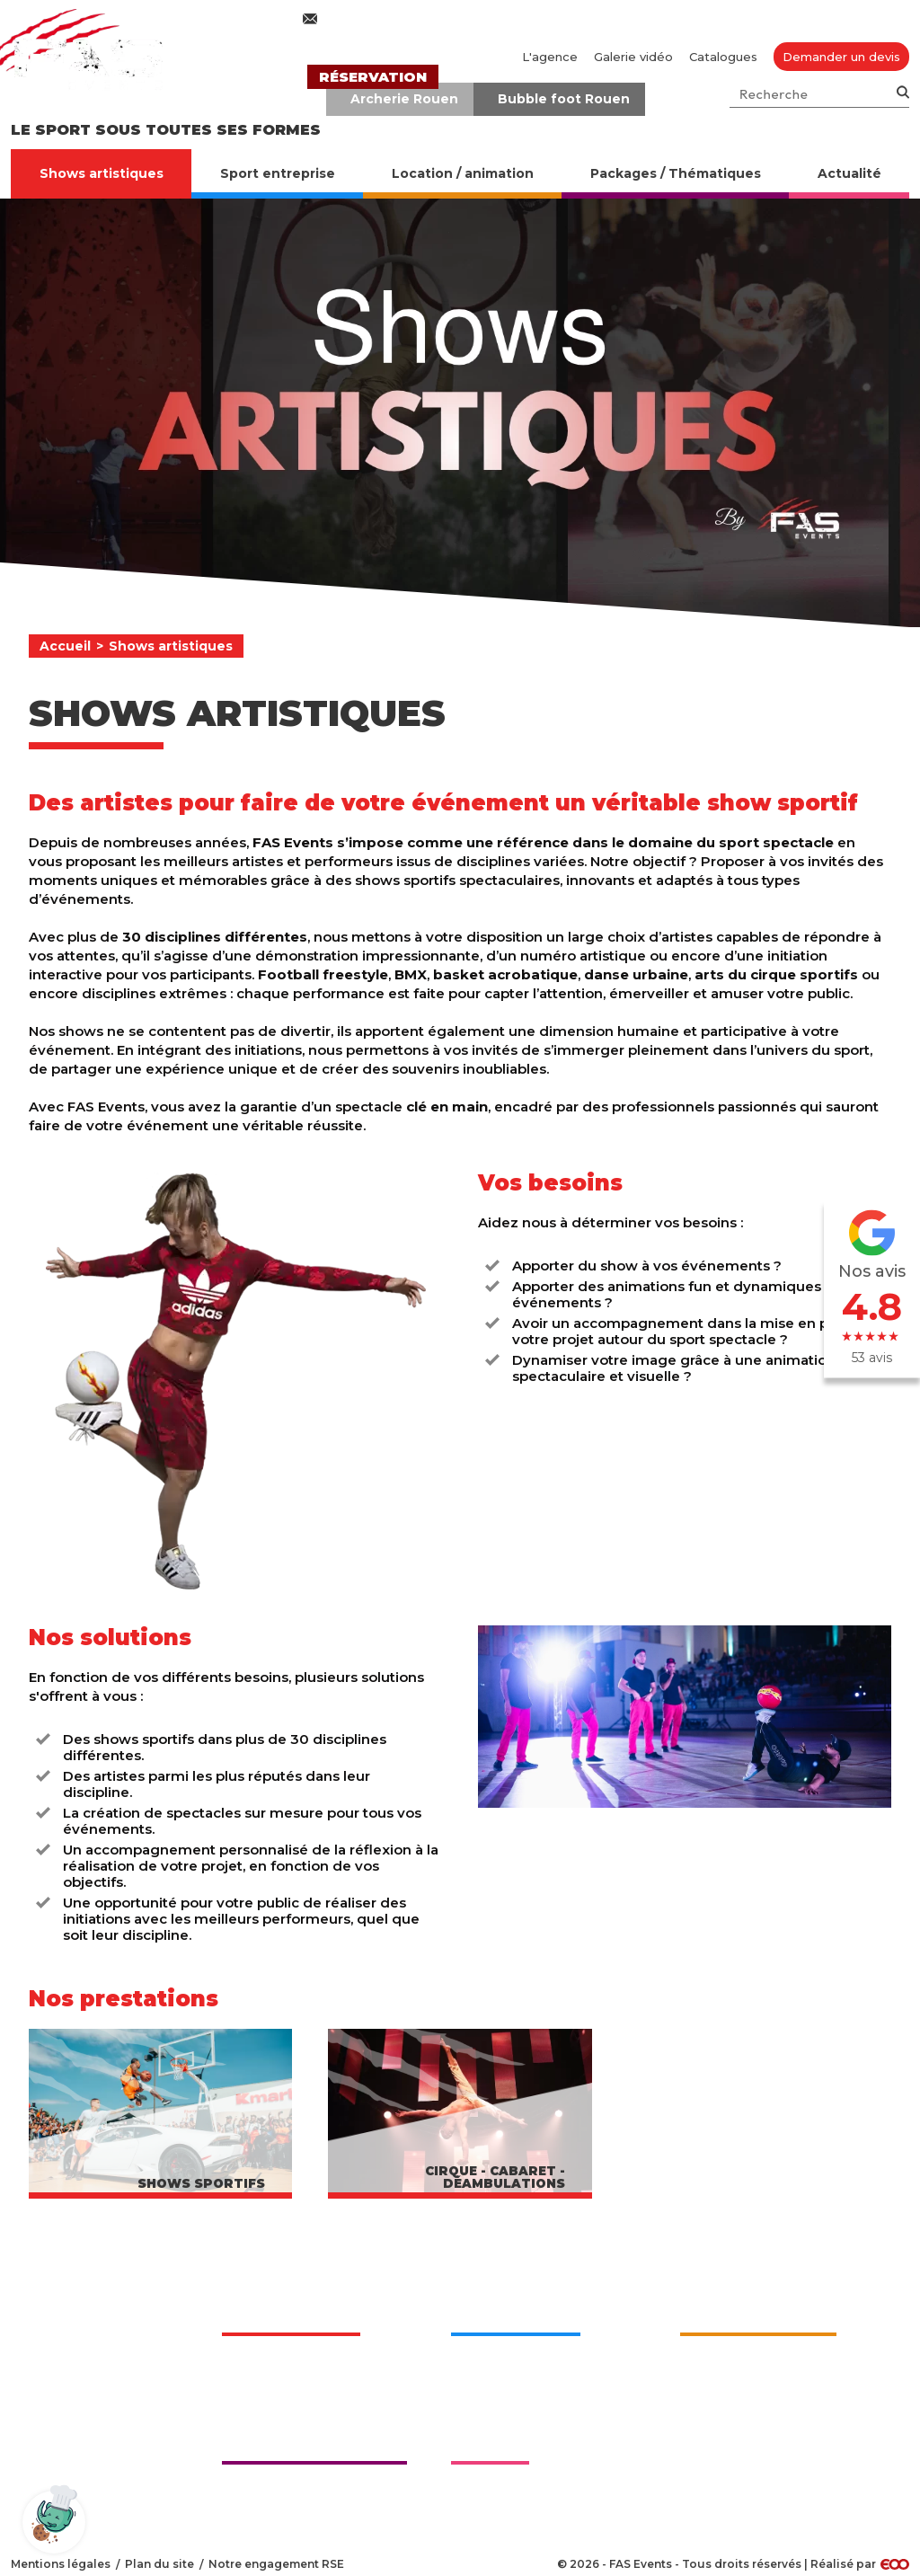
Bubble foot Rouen (564, 99)
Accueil (65, 646)
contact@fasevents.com (404, 18)
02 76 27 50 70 (614, 19)
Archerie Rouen (404, 99)
